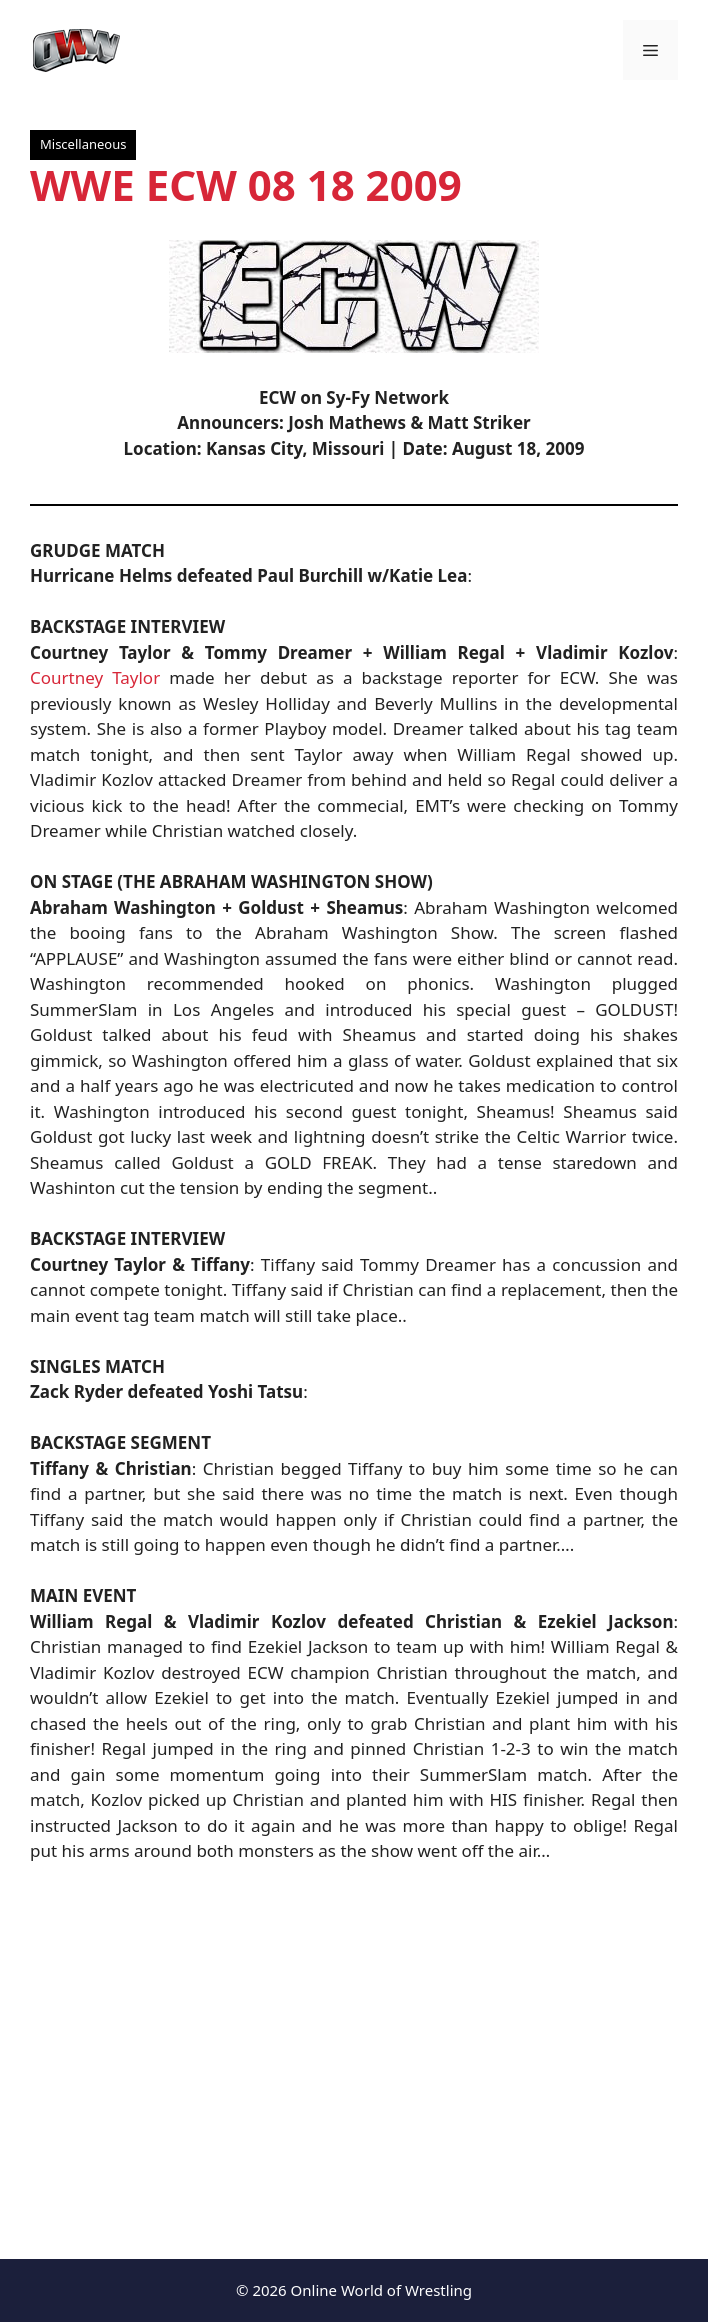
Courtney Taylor (95, 677)
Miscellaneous (83, 144)
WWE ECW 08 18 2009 (246, 184)
